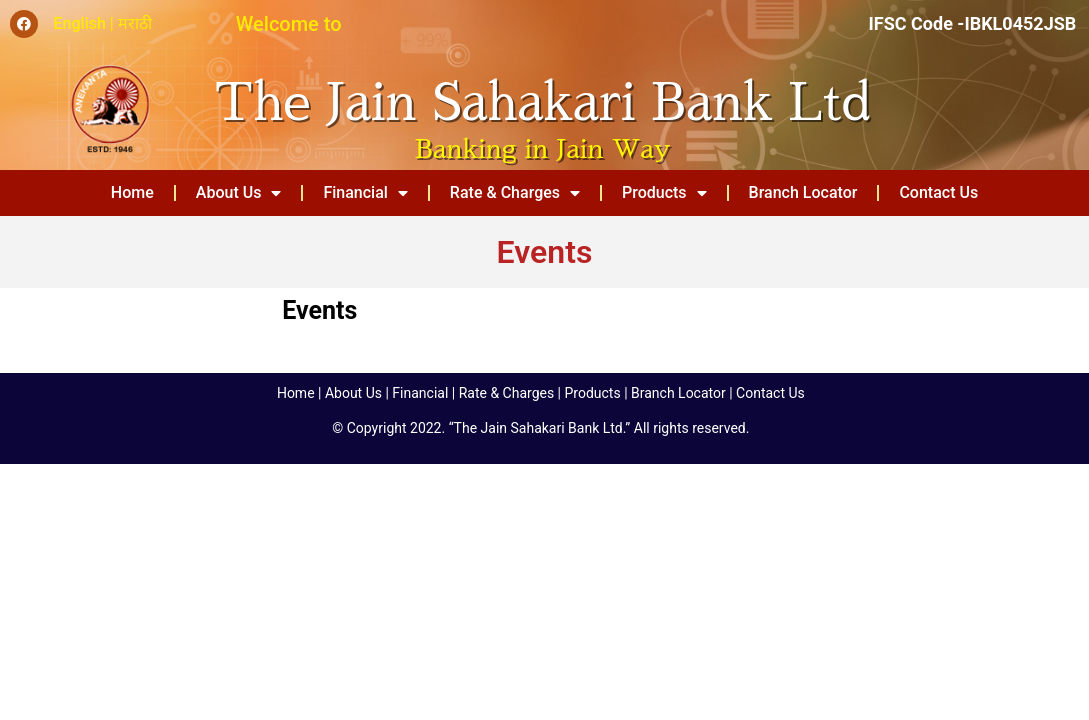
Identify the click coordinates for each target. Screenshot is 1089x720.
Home (132, 192)
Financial (365, 193)
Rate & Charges (515, 193)
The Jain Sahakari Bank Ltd (543, 103)
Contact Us (938, 192)
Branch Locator (803, 192)
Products (664, 193)
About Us (239, 193)
